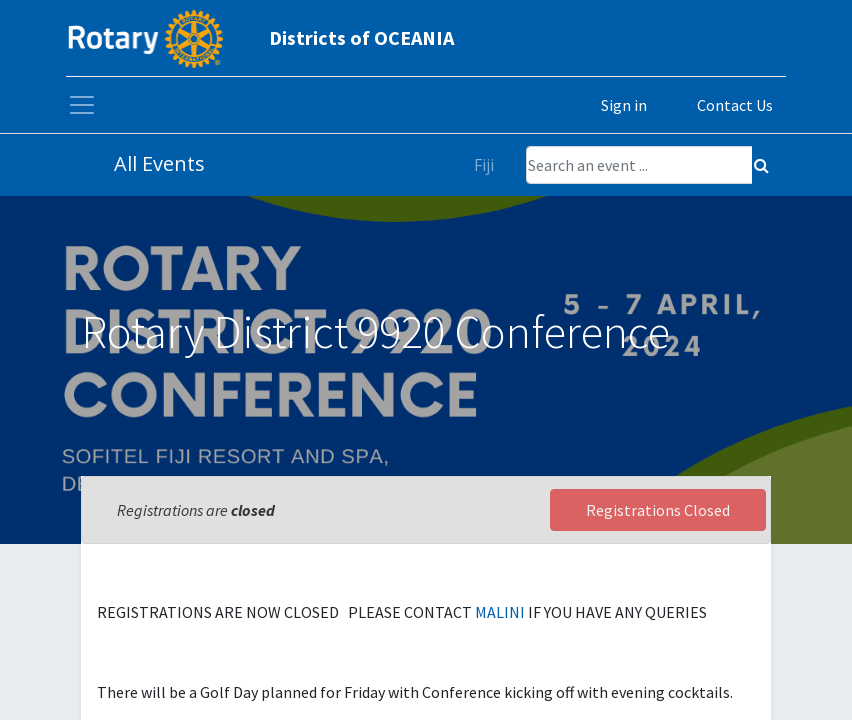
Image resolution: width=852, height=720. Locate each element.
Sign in (624, 105)
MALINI (501, 612)
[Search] (761, 165)
